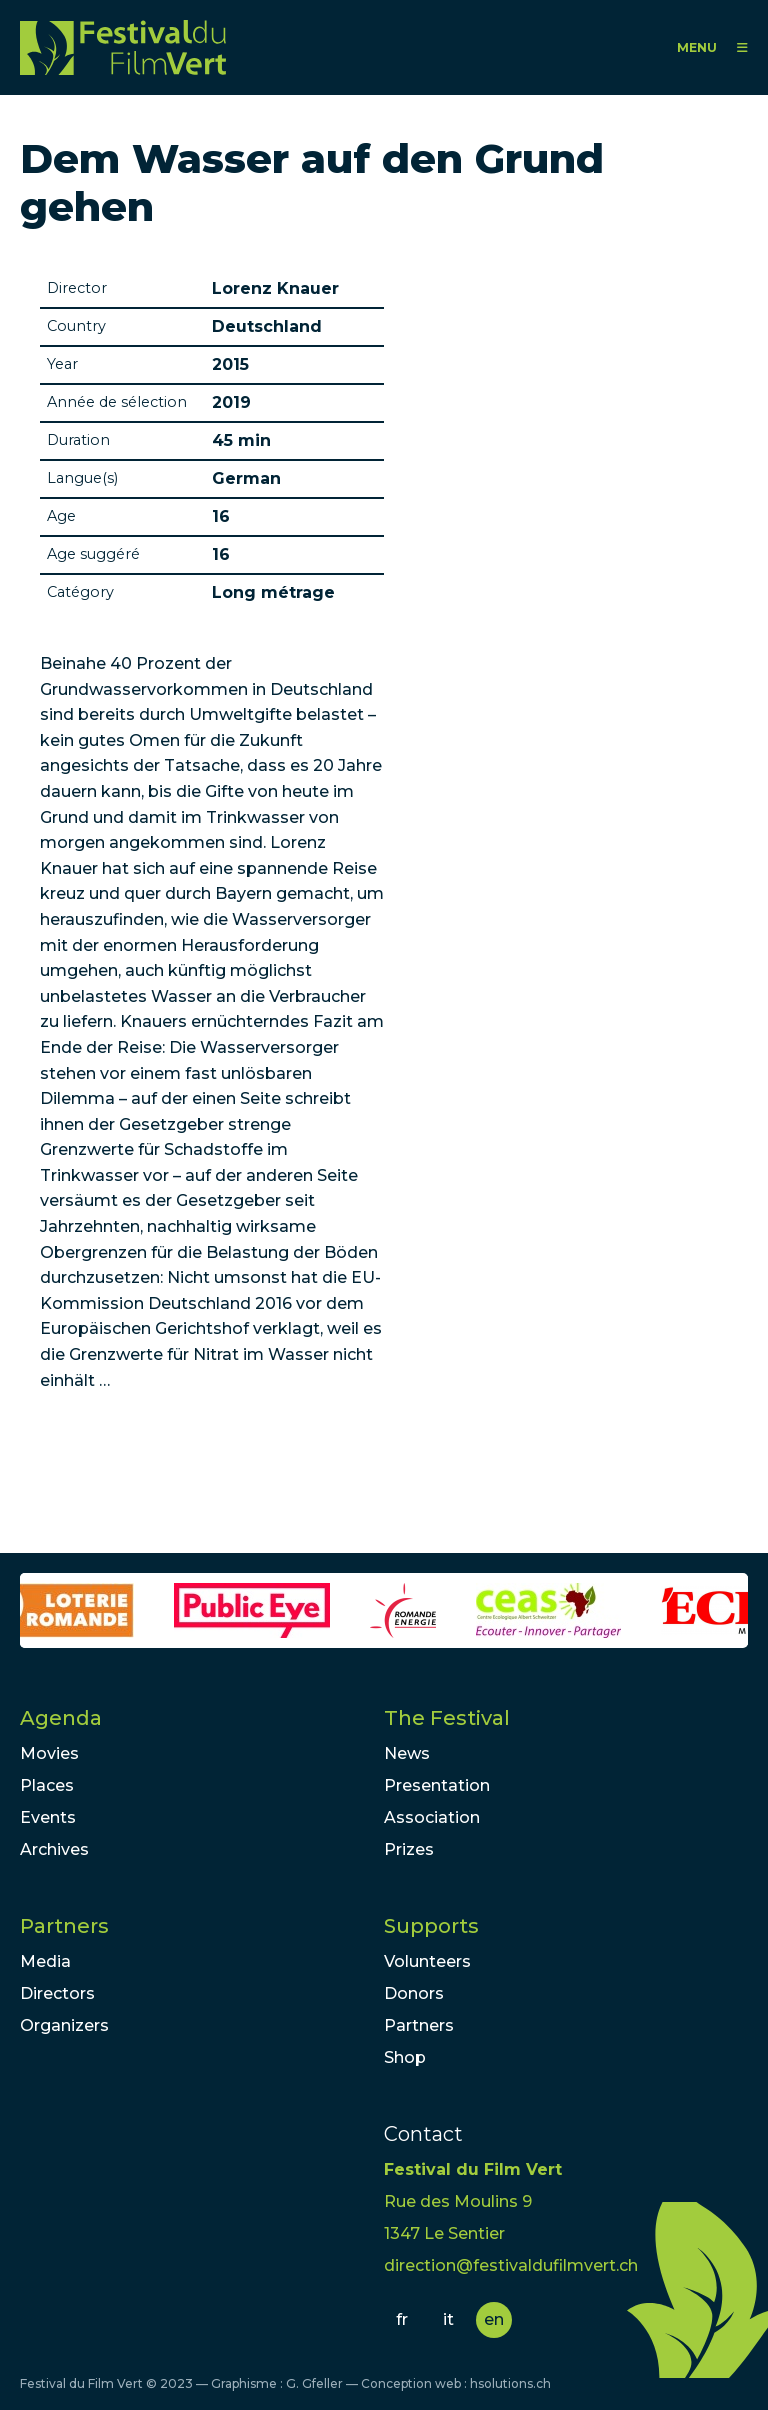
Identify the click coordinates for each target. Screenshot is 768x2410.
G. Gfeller (314, 2383)
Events (48, 1817)
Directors (57, 1993)
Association (432, 1817)
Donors (414, 1993)
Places (47, 1785)
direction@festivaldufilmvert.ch (511, 2265)
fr (402, 2319)
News (407, 1753)
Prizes (409, 1849)
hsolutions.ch (510, 2383)
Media (45, 1961)
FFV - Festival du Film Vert (123, 47)
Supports (431, 1926)
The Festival (447, 1718)
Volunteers (427, 1961)
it (448, 2319)
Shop (405, 2057)
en (494, 2319)
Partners (64, 1926)
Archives (54, 1849)
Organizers (64, 2025)
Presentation (437, 1785)
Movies (49, 1753)
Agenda (61, 1718)
